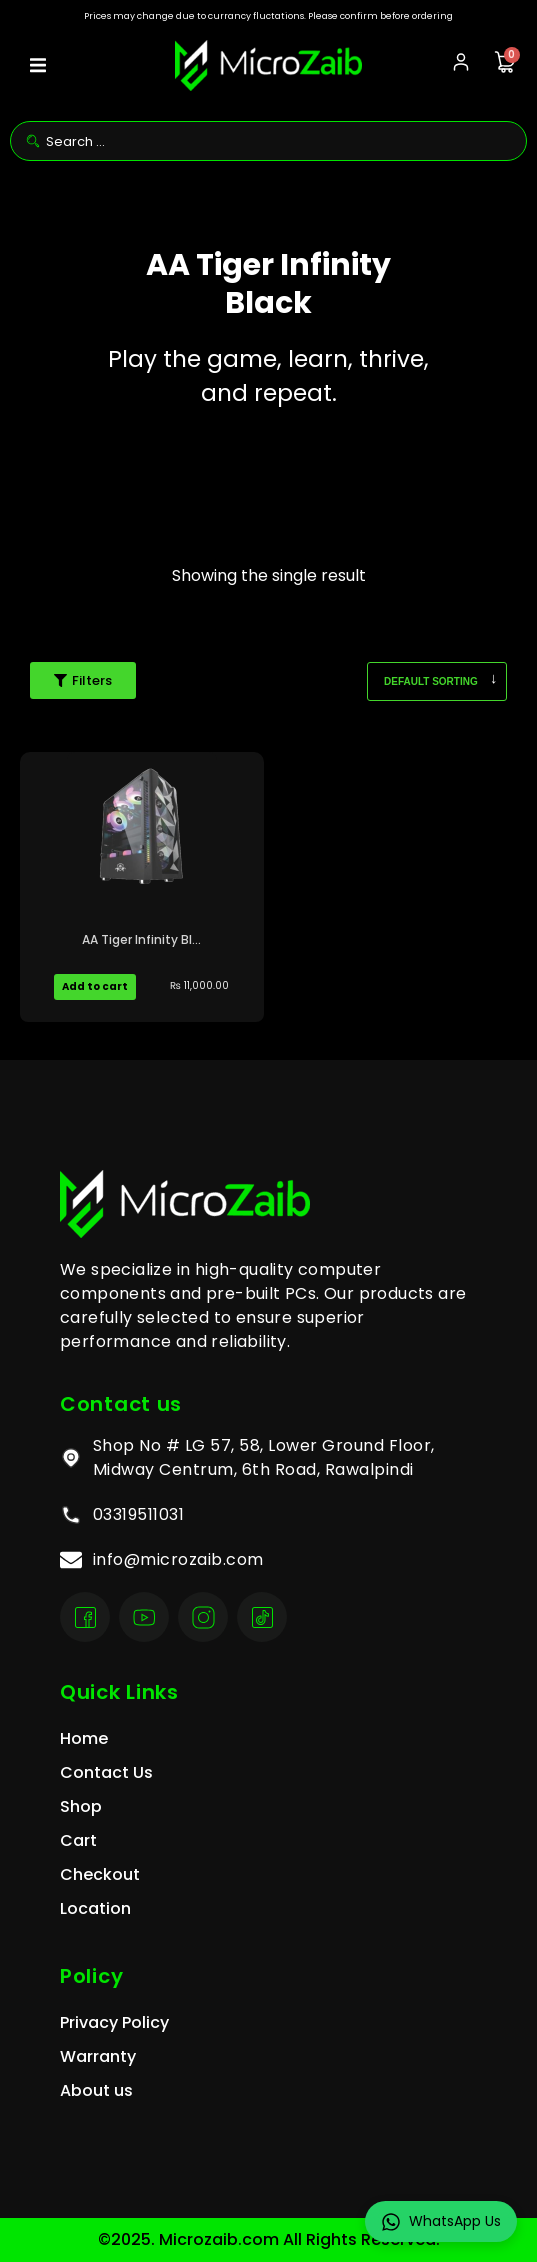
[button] (37, 65)
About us (96, 2090)
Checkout (100, 1874)
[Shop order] (437, 681)
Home (84, 1738)
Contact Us (106, 1772)
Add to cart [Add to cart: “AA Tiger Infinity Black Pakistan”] (95, 986)
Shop (81, 1806)
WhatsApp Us (441, 2221)
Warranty (98, 2056)
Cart (78, 1840)
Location (95, 1908)
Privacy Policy (114, 2022)
